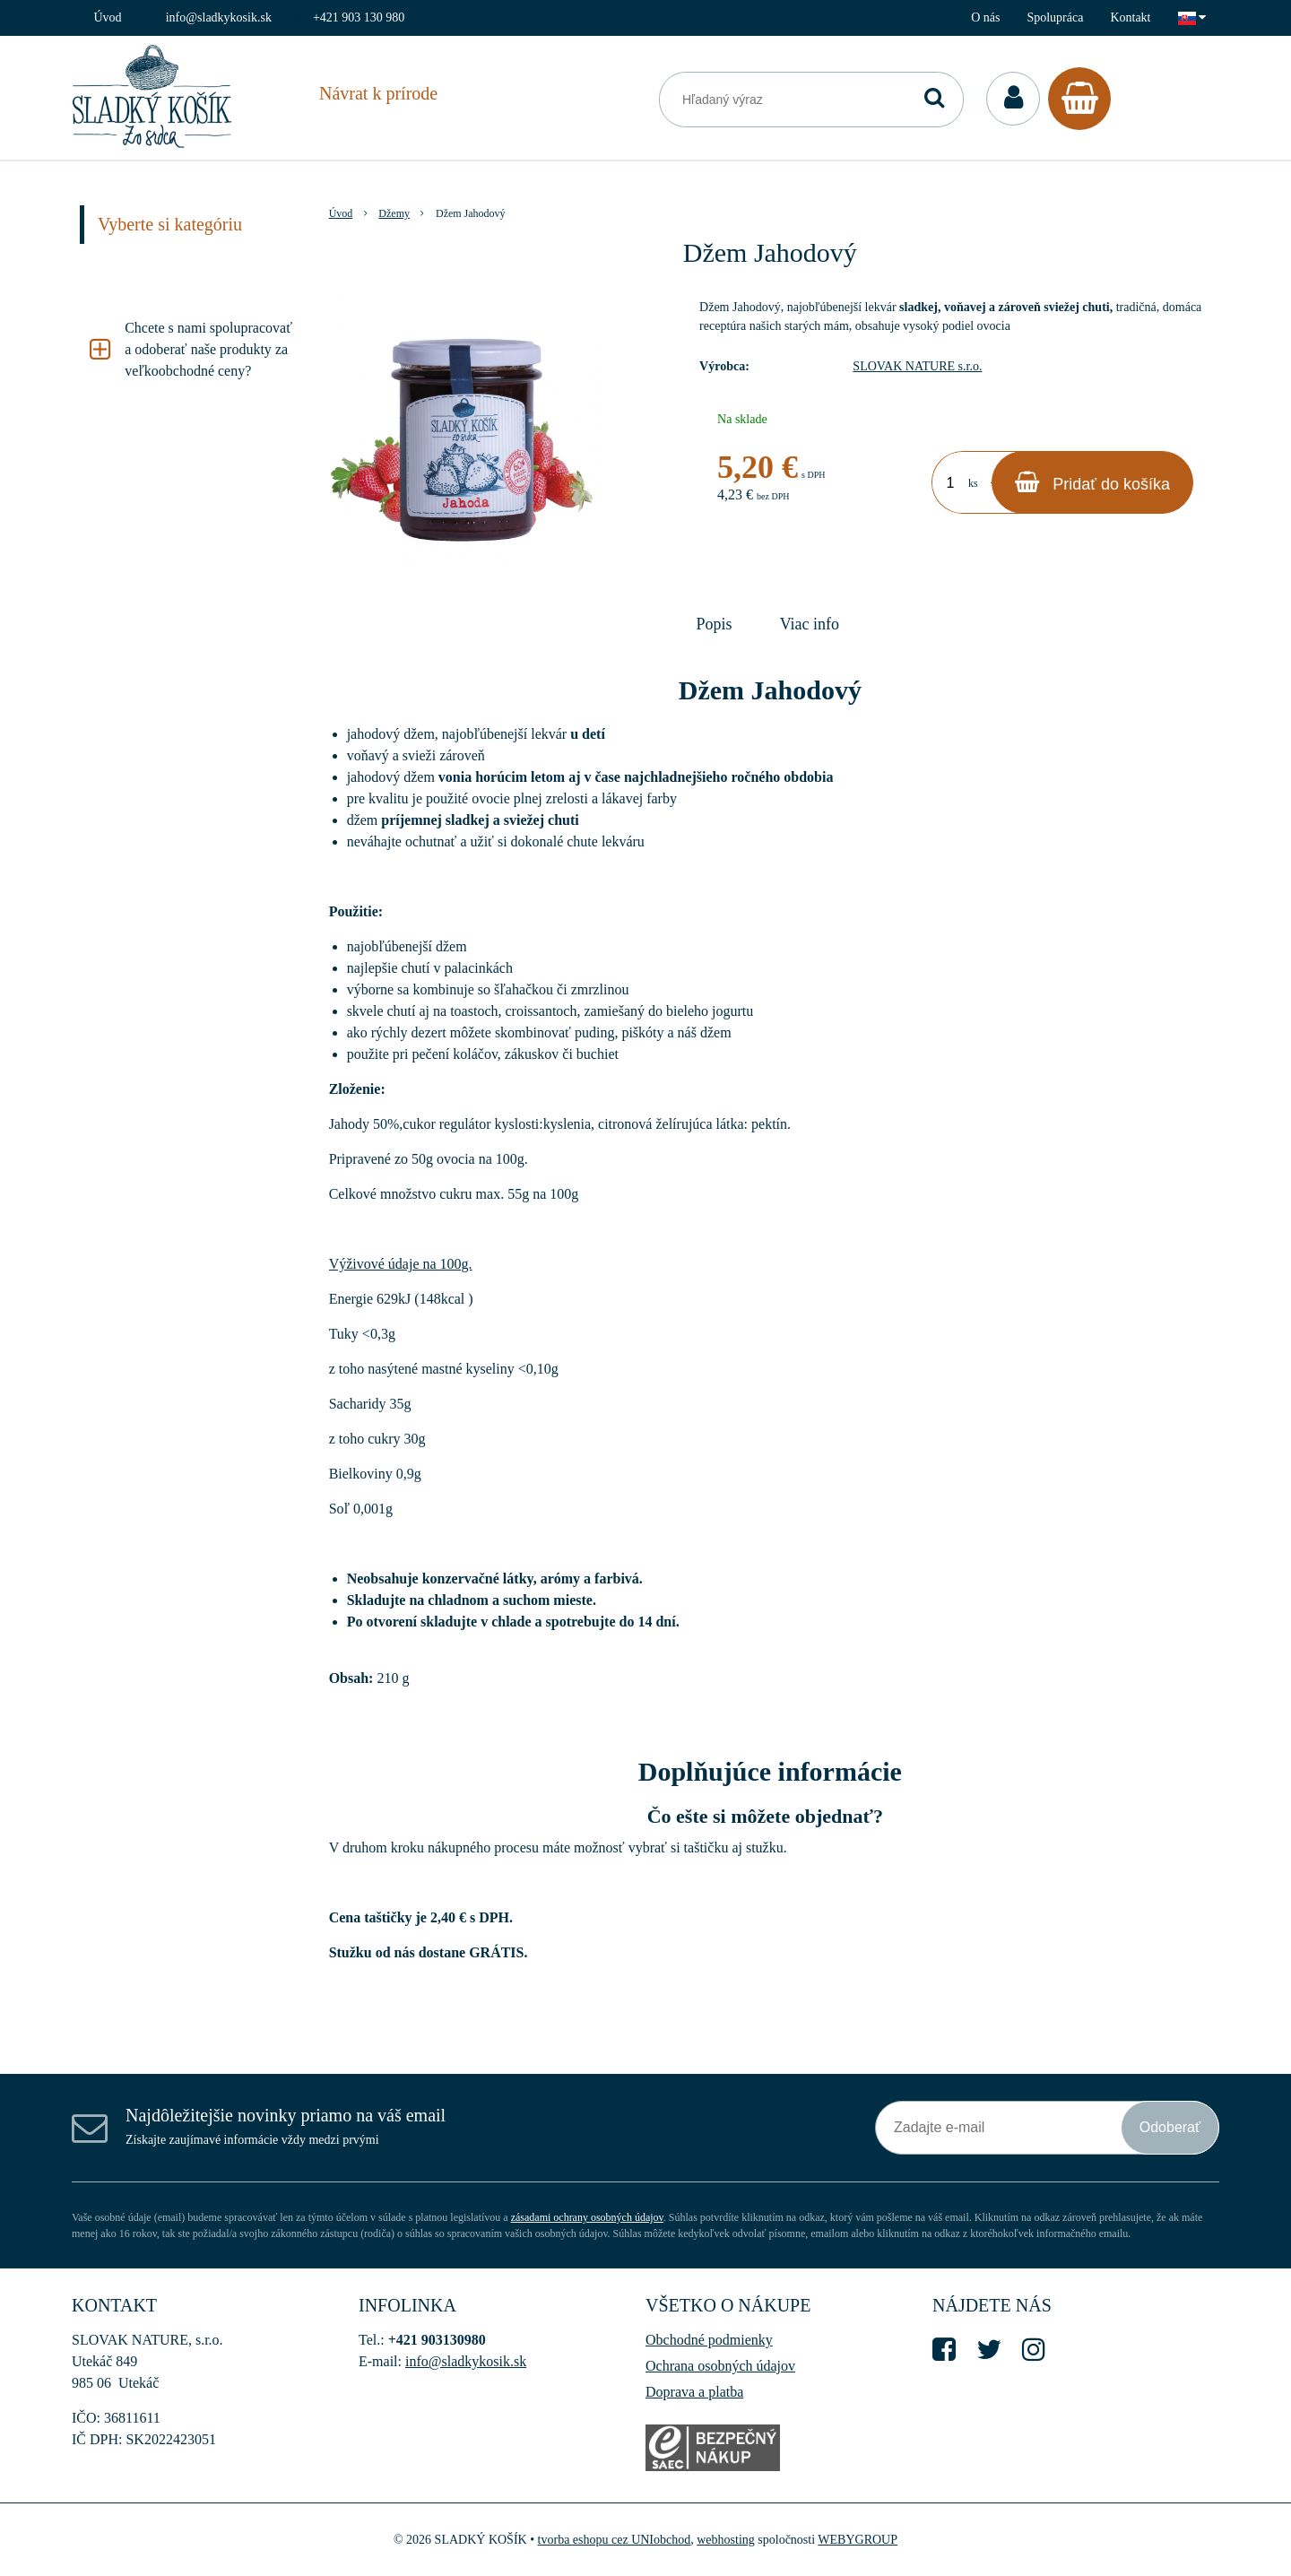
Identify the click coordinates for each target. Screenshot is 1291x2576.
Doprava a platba (694, 2391)
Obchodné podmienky (709, 2339)
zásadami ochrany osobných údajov (587, 2217)
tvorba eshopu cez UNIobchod (614, 2539)
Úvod (108, 17)
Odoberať (1169, 2127)
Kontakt (1130, 17)
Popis (714, 624)
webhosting (726, 2539)
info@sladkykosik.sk (219, 17)
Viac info (809, 624)
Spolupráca (1055, 17)
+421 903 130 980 (358, 17)
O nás (985, 17)
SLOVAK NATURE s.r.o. (917, 366)
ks (973, 483)
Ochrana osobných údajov (720, 2365)
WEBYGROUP (857, 2539)
